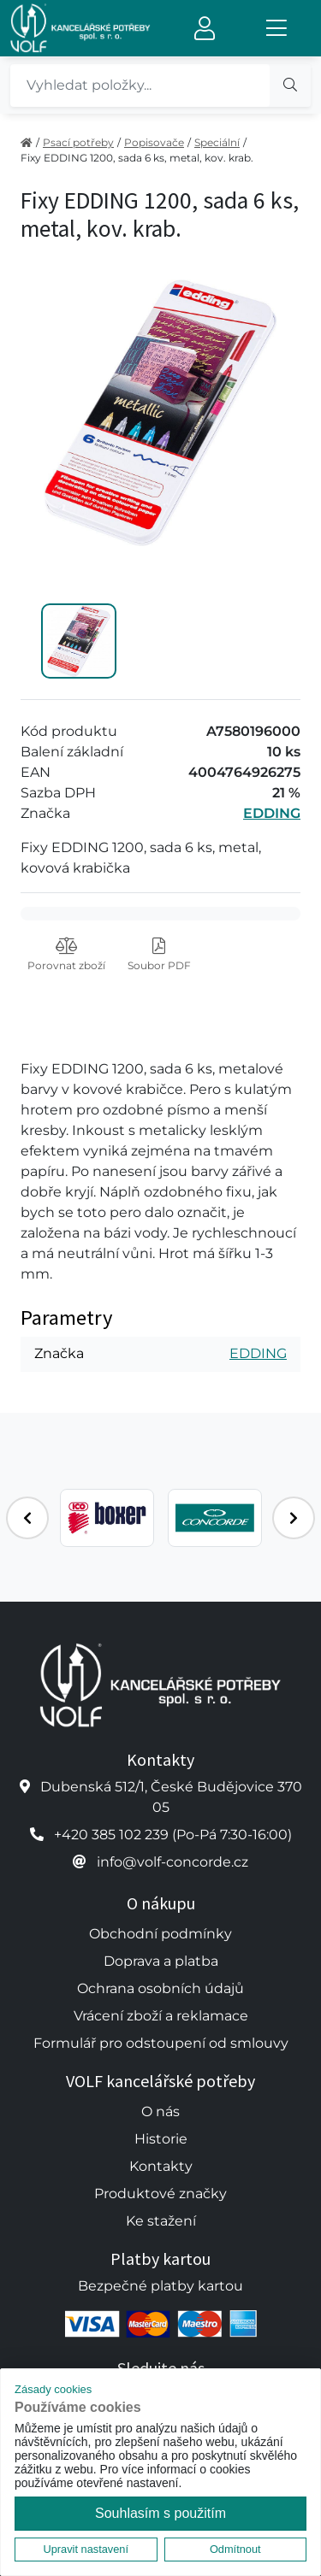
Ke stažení (161, 2221)
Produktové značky (160, 2193)
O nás (160, 2111)
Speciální (217, 142)
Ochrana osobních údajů (160, 1988)
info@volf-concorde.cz (172, 1862)
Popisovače (154, 142)
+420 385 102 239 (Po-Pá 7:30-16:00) (173, 1834)
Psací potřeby (78, 142)
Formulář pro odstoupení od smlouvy (160, 2043)
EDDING (271, 813)
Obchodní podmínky (160, 1934)
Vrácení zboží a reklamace (161, 2016)
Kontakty (161, 2166)
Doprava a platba (161, 1961)
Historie (160, 2139)
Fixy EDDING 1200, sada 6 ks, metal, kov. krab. (137, 157)
